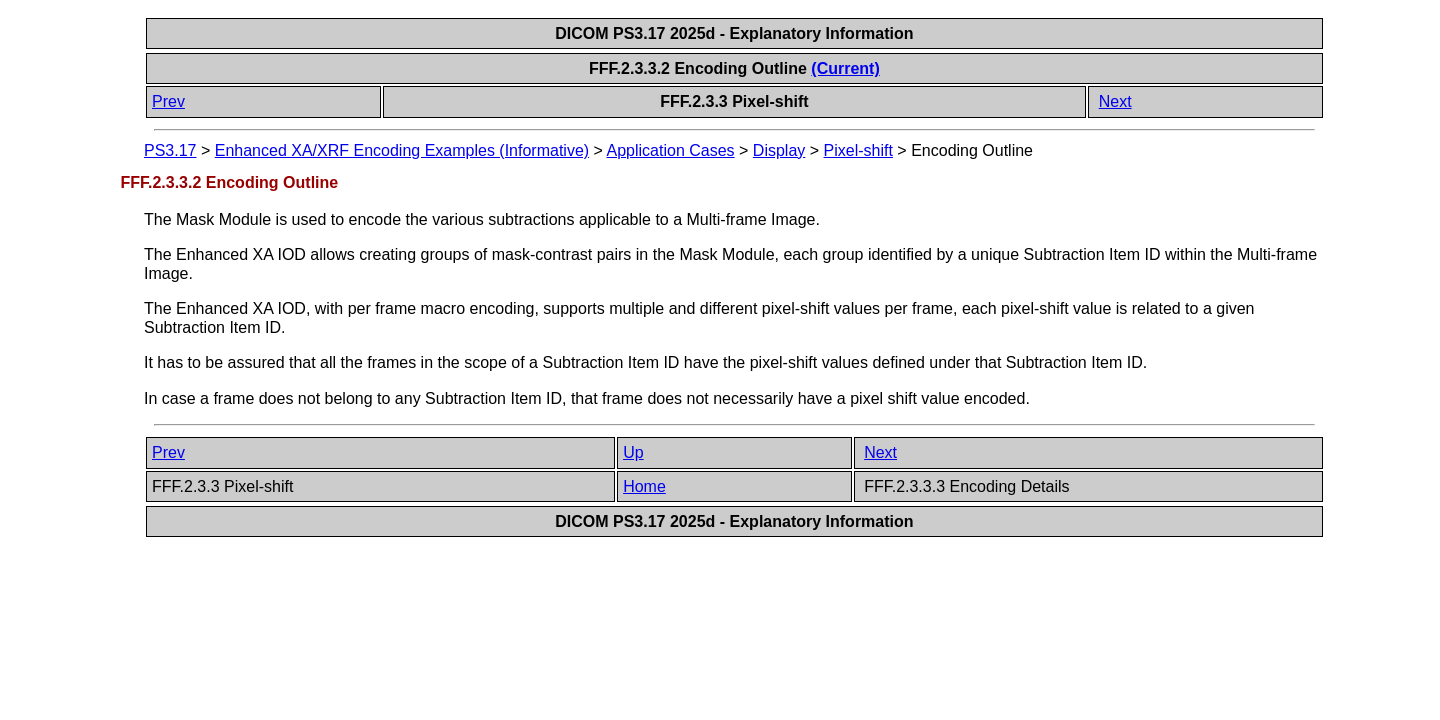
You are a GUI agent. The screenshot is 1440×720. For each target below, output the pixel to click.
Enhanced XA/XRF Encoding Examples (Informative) (402, 150)
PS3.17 (170, 150)
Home (644, 486)
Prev (168, 101)
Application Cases (671, 150)
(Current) (845, 68)
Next (1115, 101)
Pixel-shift (858, 150)
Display (779, 150)
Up (633, 452)
